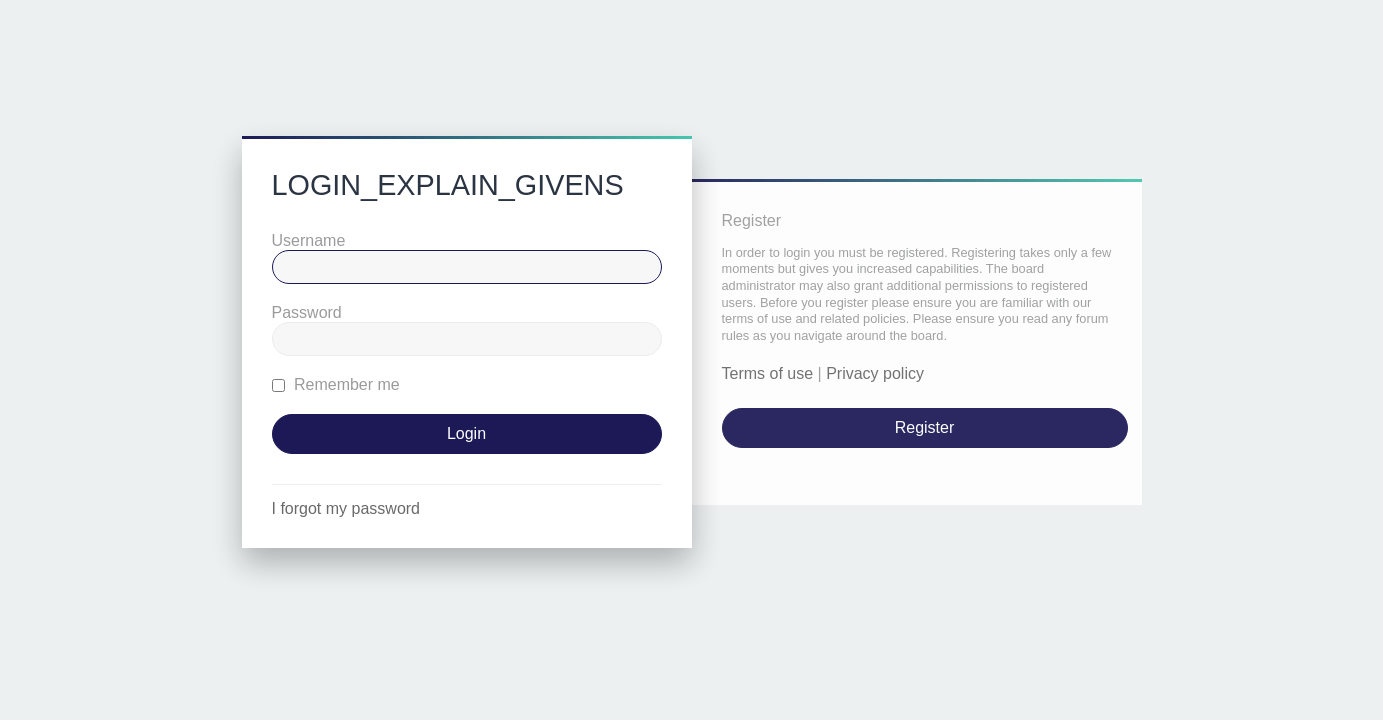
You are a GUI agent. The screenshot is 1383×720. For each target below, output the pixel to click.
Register (925, 427)
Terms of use (768, 373)
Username (309, 240)
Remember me (336, 384)
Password (307, 312)
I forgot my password (346, 508)
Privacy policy (875, 373)
